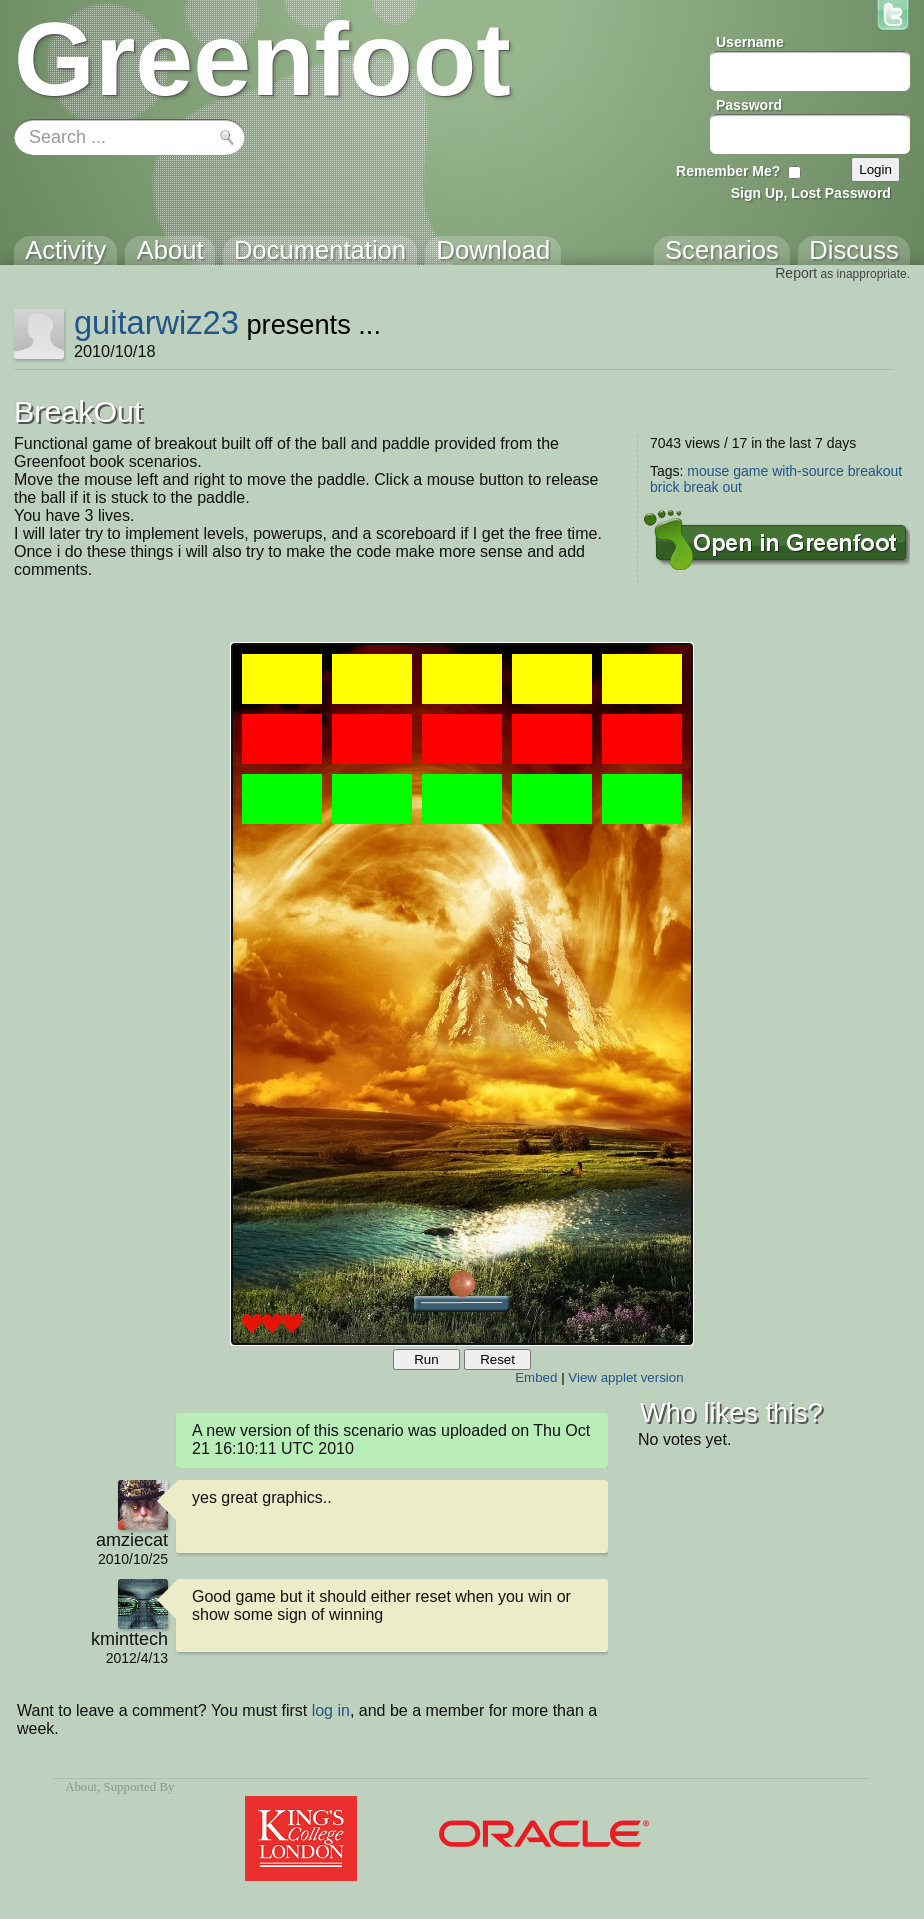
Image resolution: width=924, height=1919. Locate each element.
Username (750, 42)
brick (665, 487)
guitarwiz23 (156, 322)
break (700, 487)
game (750, 471)
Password (749, 105)
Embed (536, 1377)
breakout (875, 471)
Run (426, 1359)
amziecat (132, 1540)
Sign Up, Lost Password (811, 193)
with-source (808, 471)
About (81, 1787)
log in (331, 1710)
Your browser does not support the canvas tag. (462, 994)
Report (796, 273)
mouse (708, 471)
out (731, 487)
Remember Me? (728, 171)
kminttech (129, 1639)
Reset (497, 1359)
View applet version (625, 1377)
